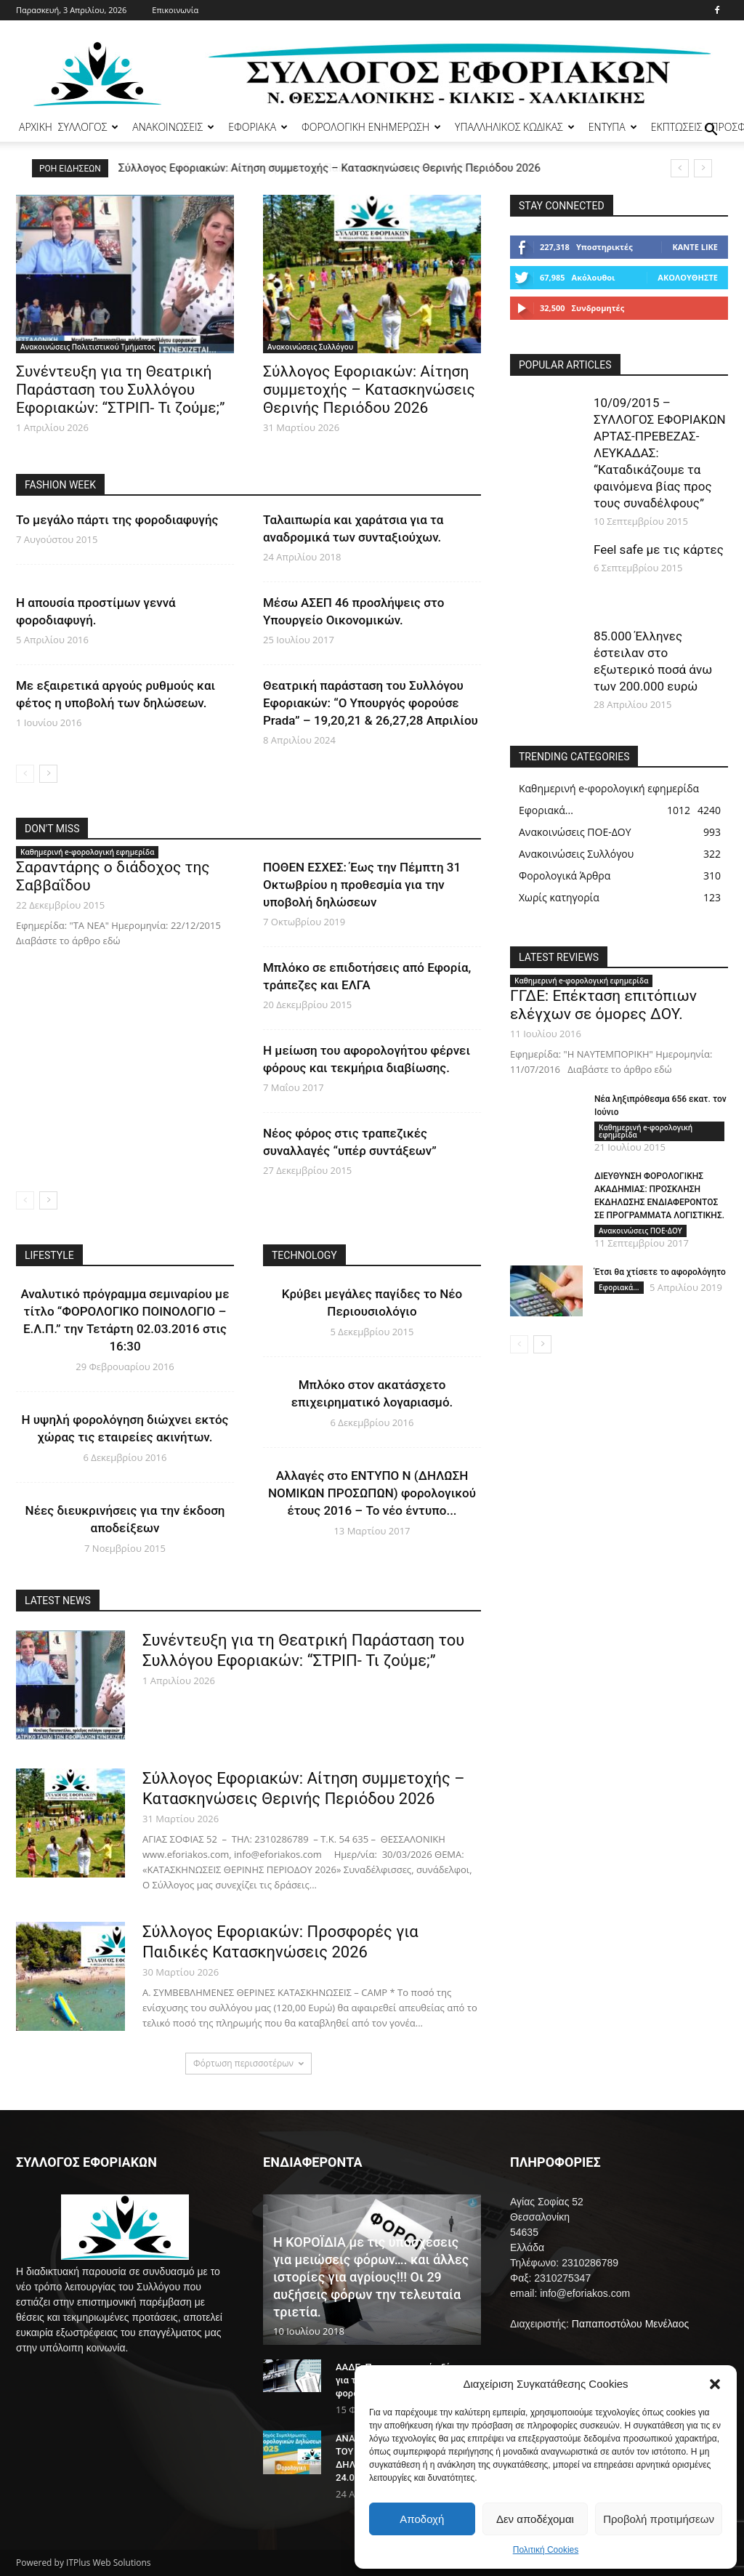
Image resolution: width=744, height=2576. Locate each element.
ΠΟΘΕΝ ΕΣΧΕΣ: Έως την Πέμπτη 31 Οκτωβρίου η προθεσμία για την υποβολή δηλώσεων (362, 884)
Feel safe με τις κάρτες (659, 549)
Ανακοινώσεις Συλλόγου (310, 347)
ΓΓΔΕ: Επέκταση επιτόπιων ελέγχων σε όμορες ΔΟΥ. (603, 1005)
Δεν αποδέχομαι (535, 2519)
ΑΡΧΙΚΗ (35, 127)
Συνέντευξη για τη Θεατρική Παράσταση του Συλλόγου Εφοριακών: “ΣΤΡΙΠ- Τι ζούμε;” (120, 389)
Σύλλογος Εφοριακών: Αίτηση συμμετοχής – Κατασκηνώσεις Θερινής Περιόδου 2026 (330, 167)
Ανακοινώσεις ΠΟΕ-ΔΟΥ (640, 1230)
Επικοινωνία (175, 9)
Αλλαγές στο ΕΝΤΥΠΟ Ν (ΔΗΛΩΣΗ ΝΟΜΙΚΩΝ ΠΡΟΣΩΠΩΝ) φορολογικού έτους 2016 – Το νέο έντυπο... (372, 1493)
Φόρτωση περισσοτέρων (248, 2063)
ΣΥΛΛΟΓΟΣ (88, 127)
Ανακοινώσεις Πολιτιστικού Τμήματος (87, 347)
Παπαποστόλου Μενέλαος (630, 2324)
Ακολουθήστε (688, 277)
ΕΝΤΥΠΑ (613, 127)
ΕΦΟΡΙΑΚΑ (258, 127)
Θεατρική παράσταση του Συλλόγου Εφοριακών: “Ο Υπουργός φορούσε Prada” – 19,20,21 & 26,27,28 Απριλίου (370, 703)
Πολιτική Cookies (546, 2550)
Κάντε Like (695, 246)
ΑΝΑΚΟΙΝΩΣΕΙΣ (173, 127)
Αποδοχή (422, 2519)
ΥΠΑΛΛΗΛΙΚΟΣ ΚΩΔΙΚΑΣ (515, 127)
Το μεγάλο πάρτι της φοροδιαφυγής (117, 519)
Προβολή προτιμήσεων (658, 2519)
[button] (715, 2384)
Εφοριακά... (619, 1287)
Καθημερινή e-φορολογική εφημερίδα (87, 852)
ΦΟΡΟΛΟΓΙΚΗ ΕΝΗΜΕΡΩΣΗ (371, 127)
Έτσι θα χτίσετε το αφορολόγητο (660, 1272)
